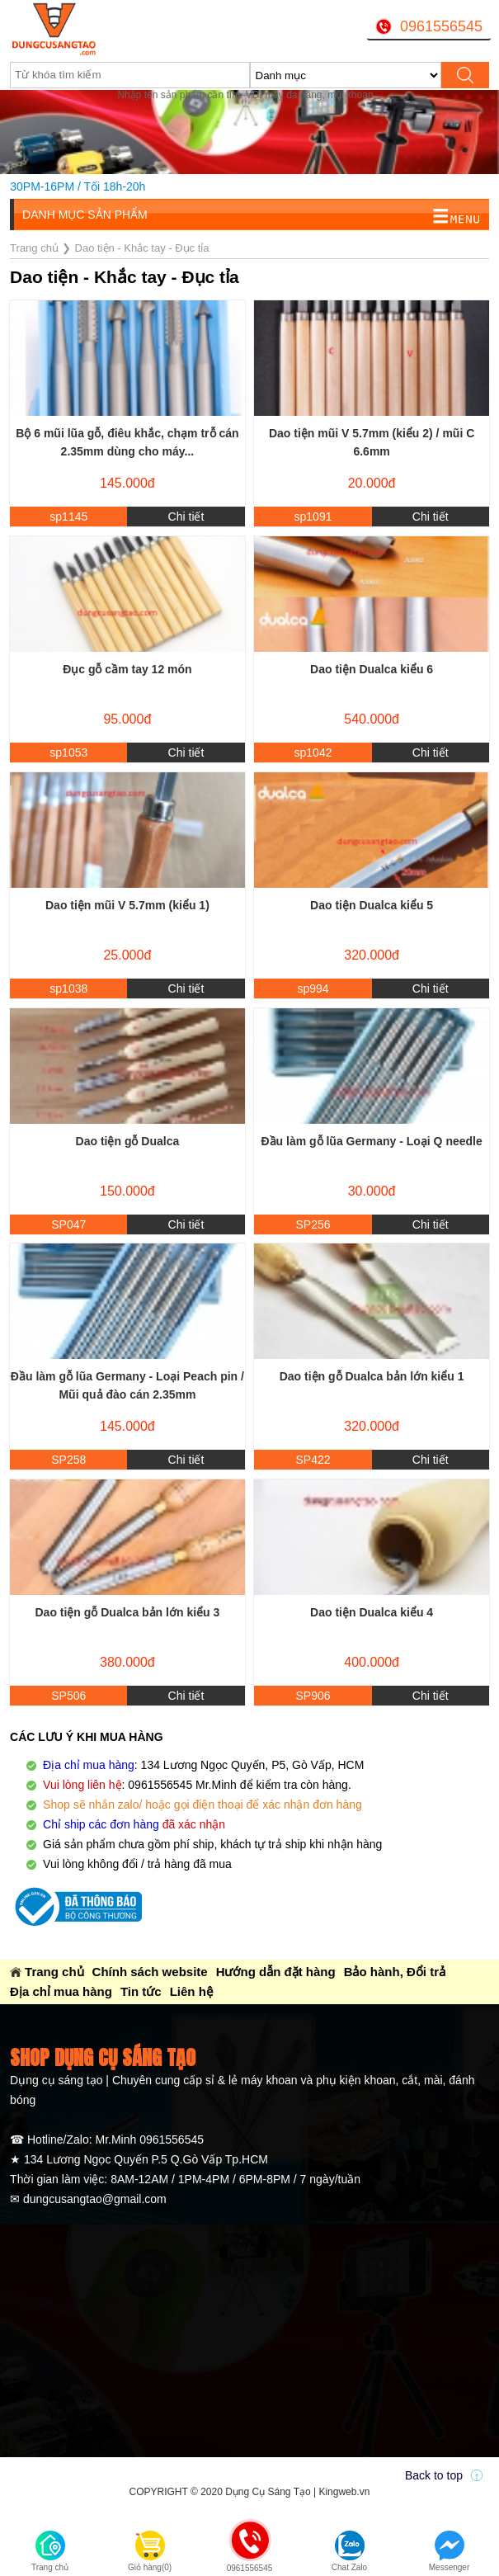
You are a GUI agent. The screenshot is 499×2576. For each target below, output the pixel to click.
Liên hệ (191, 1991)
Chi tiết (186, 516)
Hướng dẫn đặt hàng (276, 1972)
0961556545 (441, 26)
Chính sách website (150, 1972)
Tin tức (141, 1991)
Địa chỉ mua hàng (61, 1991)
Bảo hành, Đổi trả (394, 1972)
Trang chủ (54, 1972)
